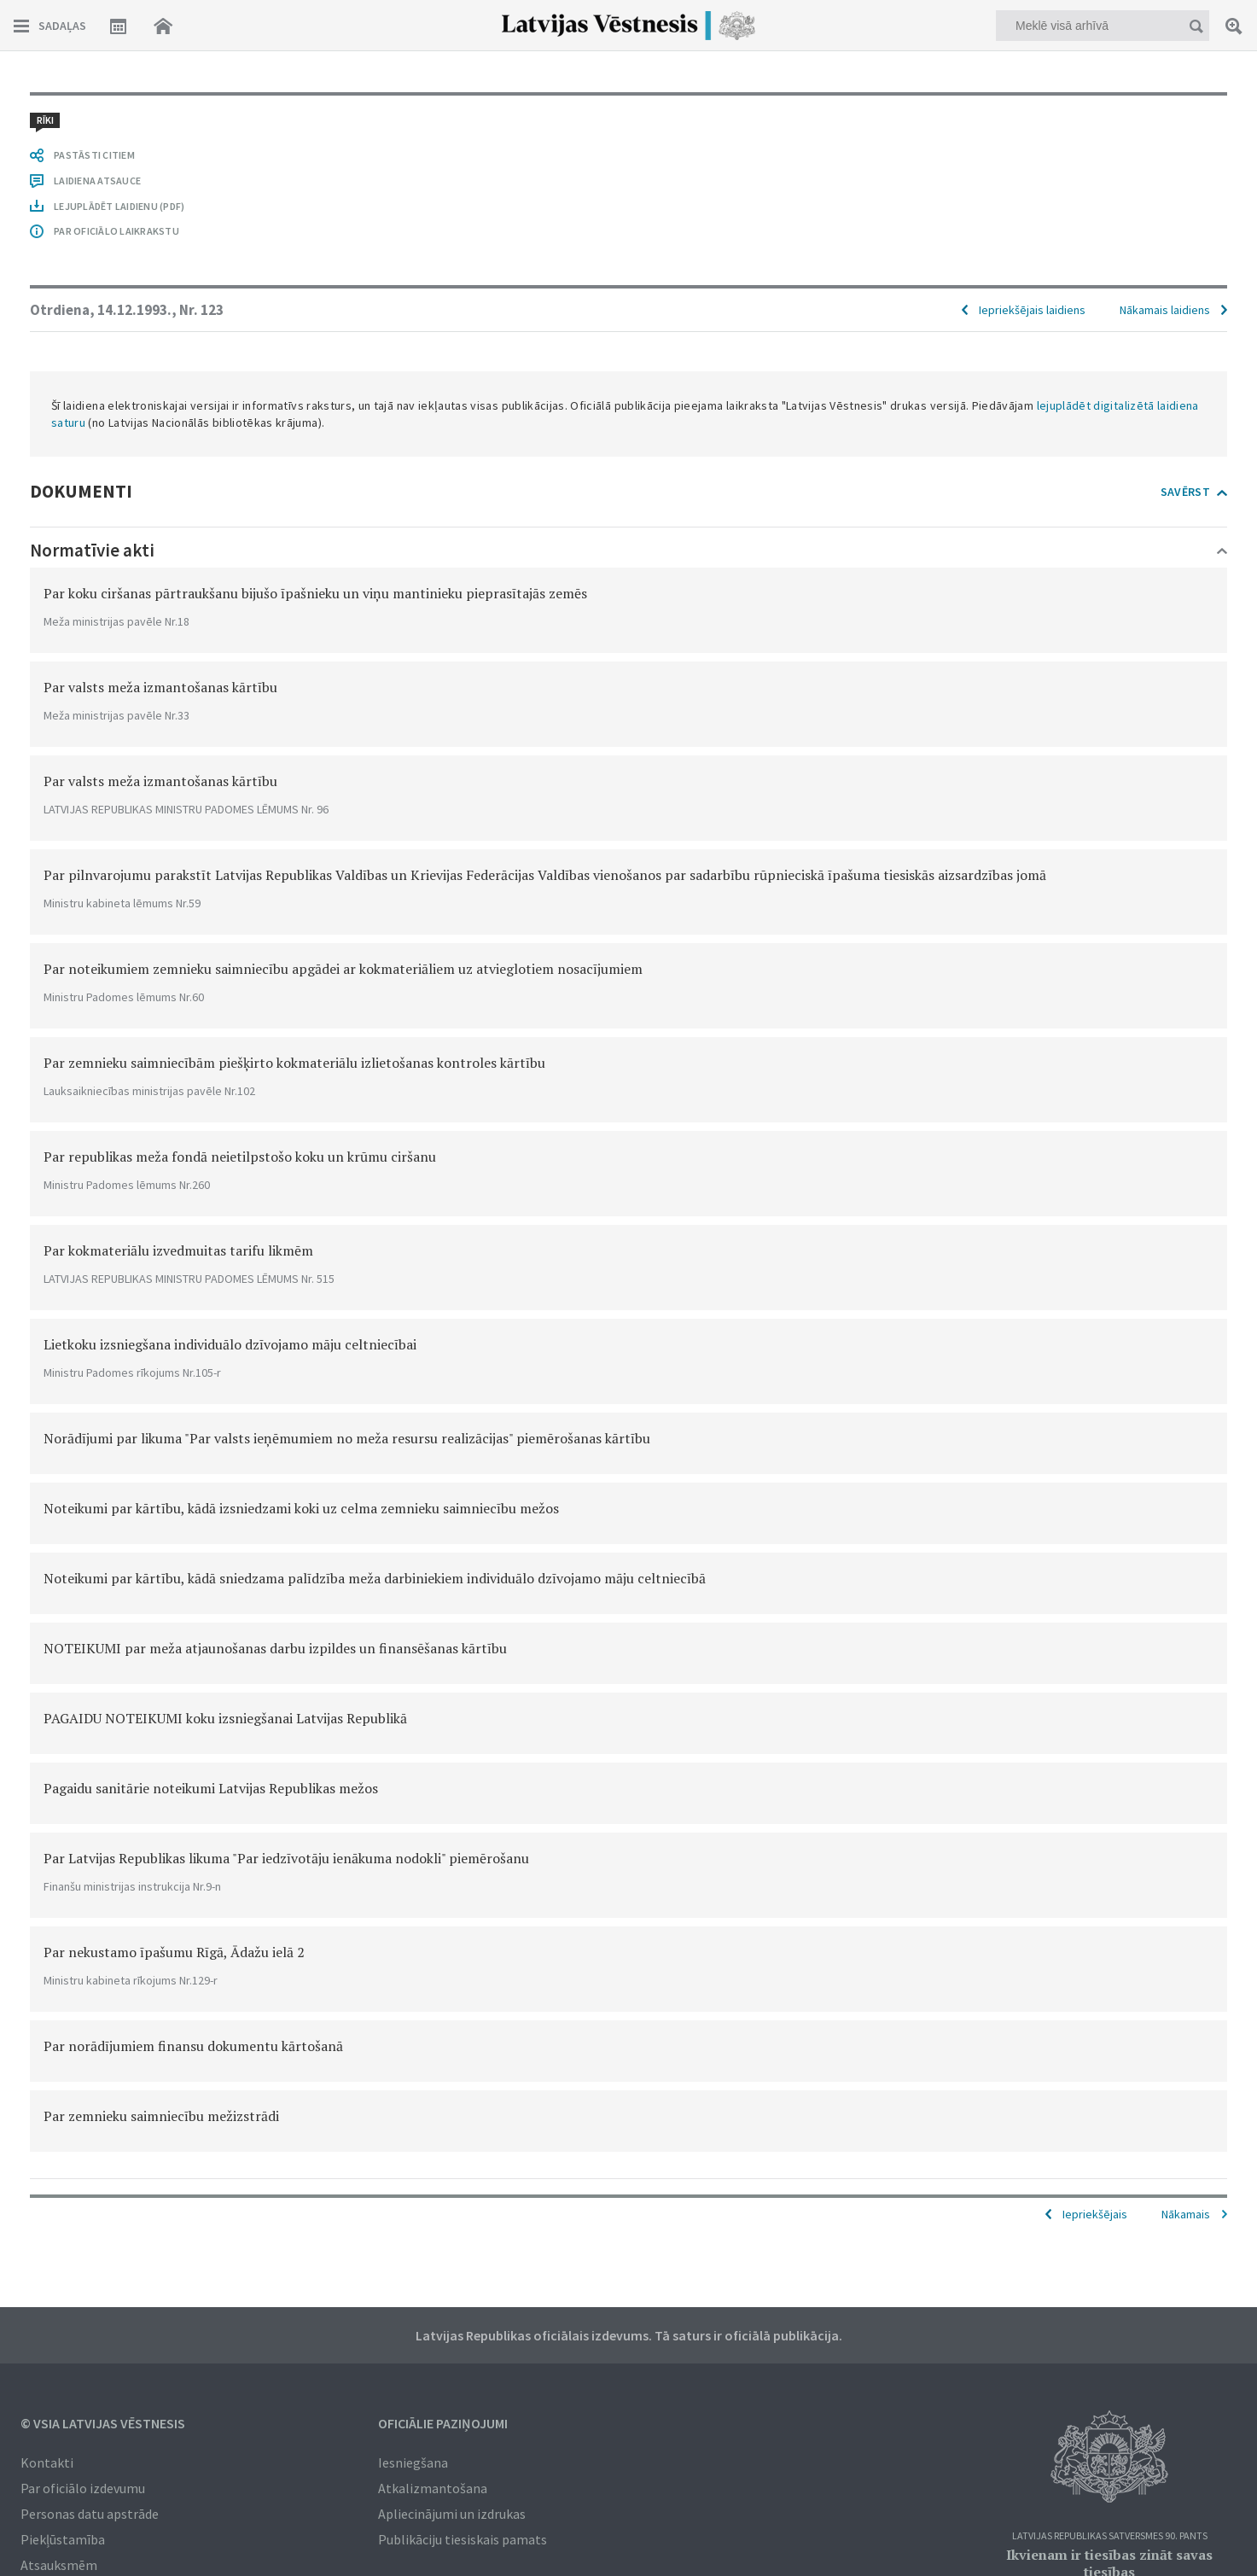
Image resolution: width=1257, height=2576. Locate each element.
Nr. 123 (201, 310)
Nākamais (1185, 2214)
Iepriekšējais (1094, 2214)
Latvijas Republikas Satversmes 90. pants (1110, 2536)
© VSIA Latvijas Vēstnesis (102, 2423)
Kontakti (46, 2462)
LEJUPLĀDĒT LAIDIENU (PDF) (119, 206)
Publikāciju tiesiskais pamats (462, 2539)
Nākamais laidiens (1165, 310)
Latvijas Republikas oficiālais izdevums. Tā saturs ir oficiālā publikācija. (629, 2335)
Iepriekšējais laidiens (1032, 310)
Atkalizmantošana (432, 2488)
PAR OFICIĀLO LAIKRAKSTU (116, 230)
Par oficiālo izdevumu (82, 2488)
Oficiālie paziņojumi (443, 2423)
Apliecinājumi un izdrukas (452, 2513)
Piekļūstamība (62, 2539)
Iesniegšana (413, 2462)
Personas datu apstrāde (89, 2513)
